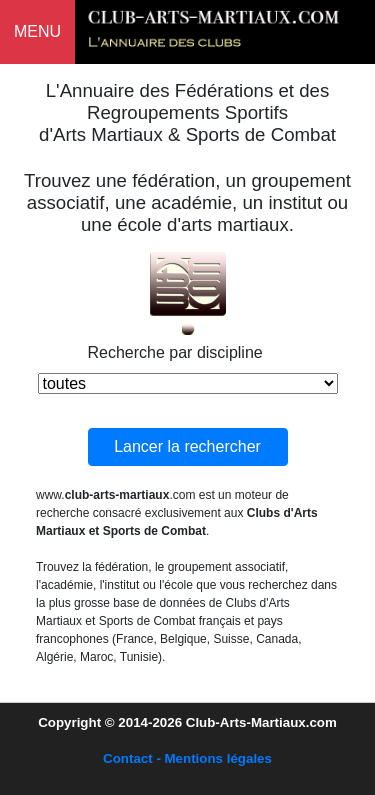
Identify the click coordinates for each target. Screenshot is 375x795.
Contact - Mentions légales (187, 758)
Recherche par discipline (175, 352)
